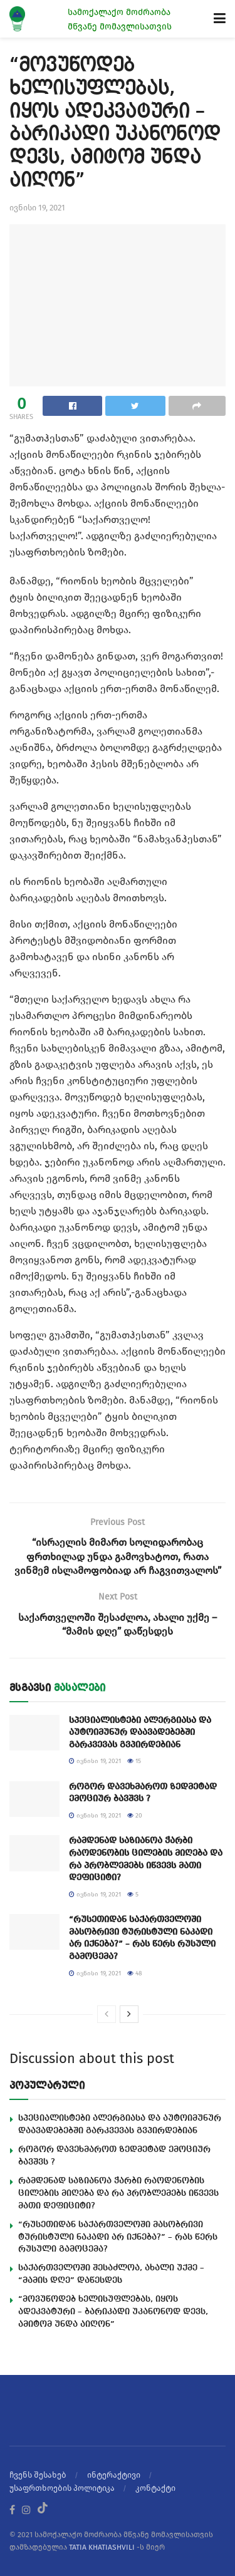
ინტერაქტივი (113, 2475)
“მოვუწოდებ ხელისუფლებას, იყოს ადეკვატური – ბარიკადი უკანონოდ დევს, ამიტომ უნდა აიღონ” (113, 2312)
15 (134, 1761)
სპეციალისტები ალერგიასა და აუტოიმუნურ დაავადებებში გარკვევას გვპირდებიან (140, 1732)
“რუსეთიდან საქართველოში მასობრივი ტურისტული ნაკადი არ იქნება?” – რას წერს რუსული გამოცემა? (117, 2236)
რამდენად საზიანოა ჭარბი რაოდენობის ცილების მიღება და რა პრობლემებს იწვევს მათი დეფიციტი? (118, 2193)
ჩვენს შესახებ (37, 2475)
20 (134, 1815)
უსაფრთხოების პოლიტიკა (62, 2488)
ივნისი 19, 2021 (37, 207)
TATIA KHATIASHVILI (102, 2547)
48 (134, 1973)
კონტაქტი (155, 2488)
